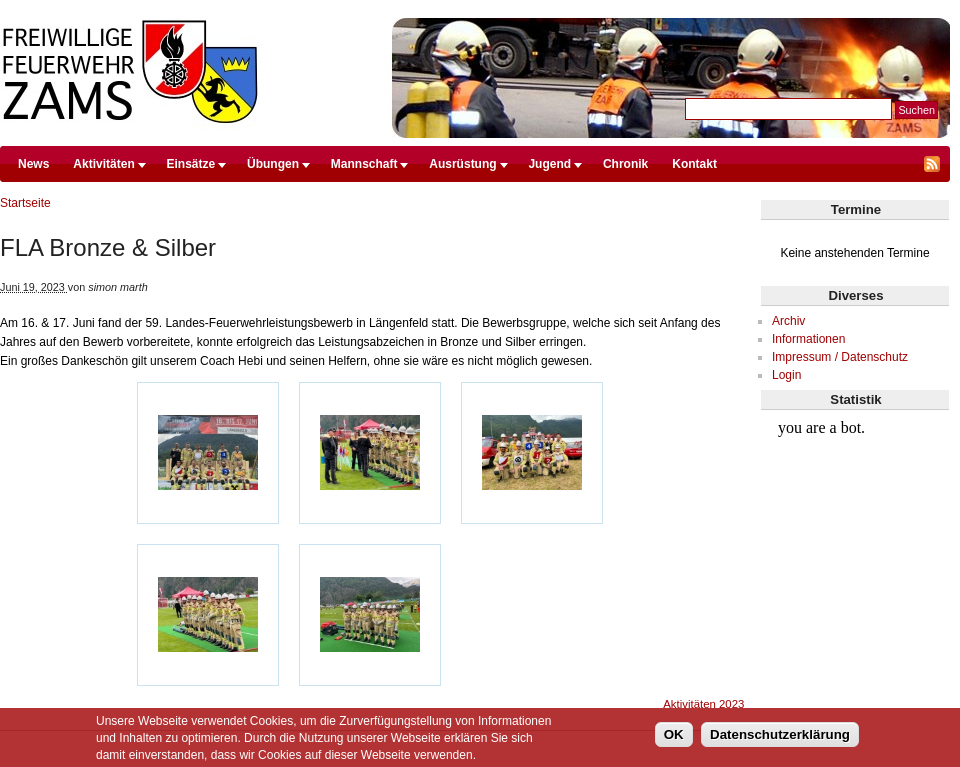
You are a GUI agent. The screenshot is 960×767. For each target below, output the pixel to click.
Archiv (788, 321)
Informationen (808, 339)
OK (674, 739)
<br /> (855, 486)
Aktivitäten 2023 (703, 704)
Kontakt (694, 164)
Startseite (25, 203)
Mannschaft (364, 164)
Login (786, 375)
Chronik (625, 164)
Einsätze (191, 164)
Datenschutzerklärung (780, 739)
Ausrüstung (462, 164)
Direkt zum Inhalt (475, 9)
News (33, 164)
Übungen (273, 164)
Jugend (549, 164)
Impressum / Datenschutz (840, 357)
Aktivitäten (103, 164)
